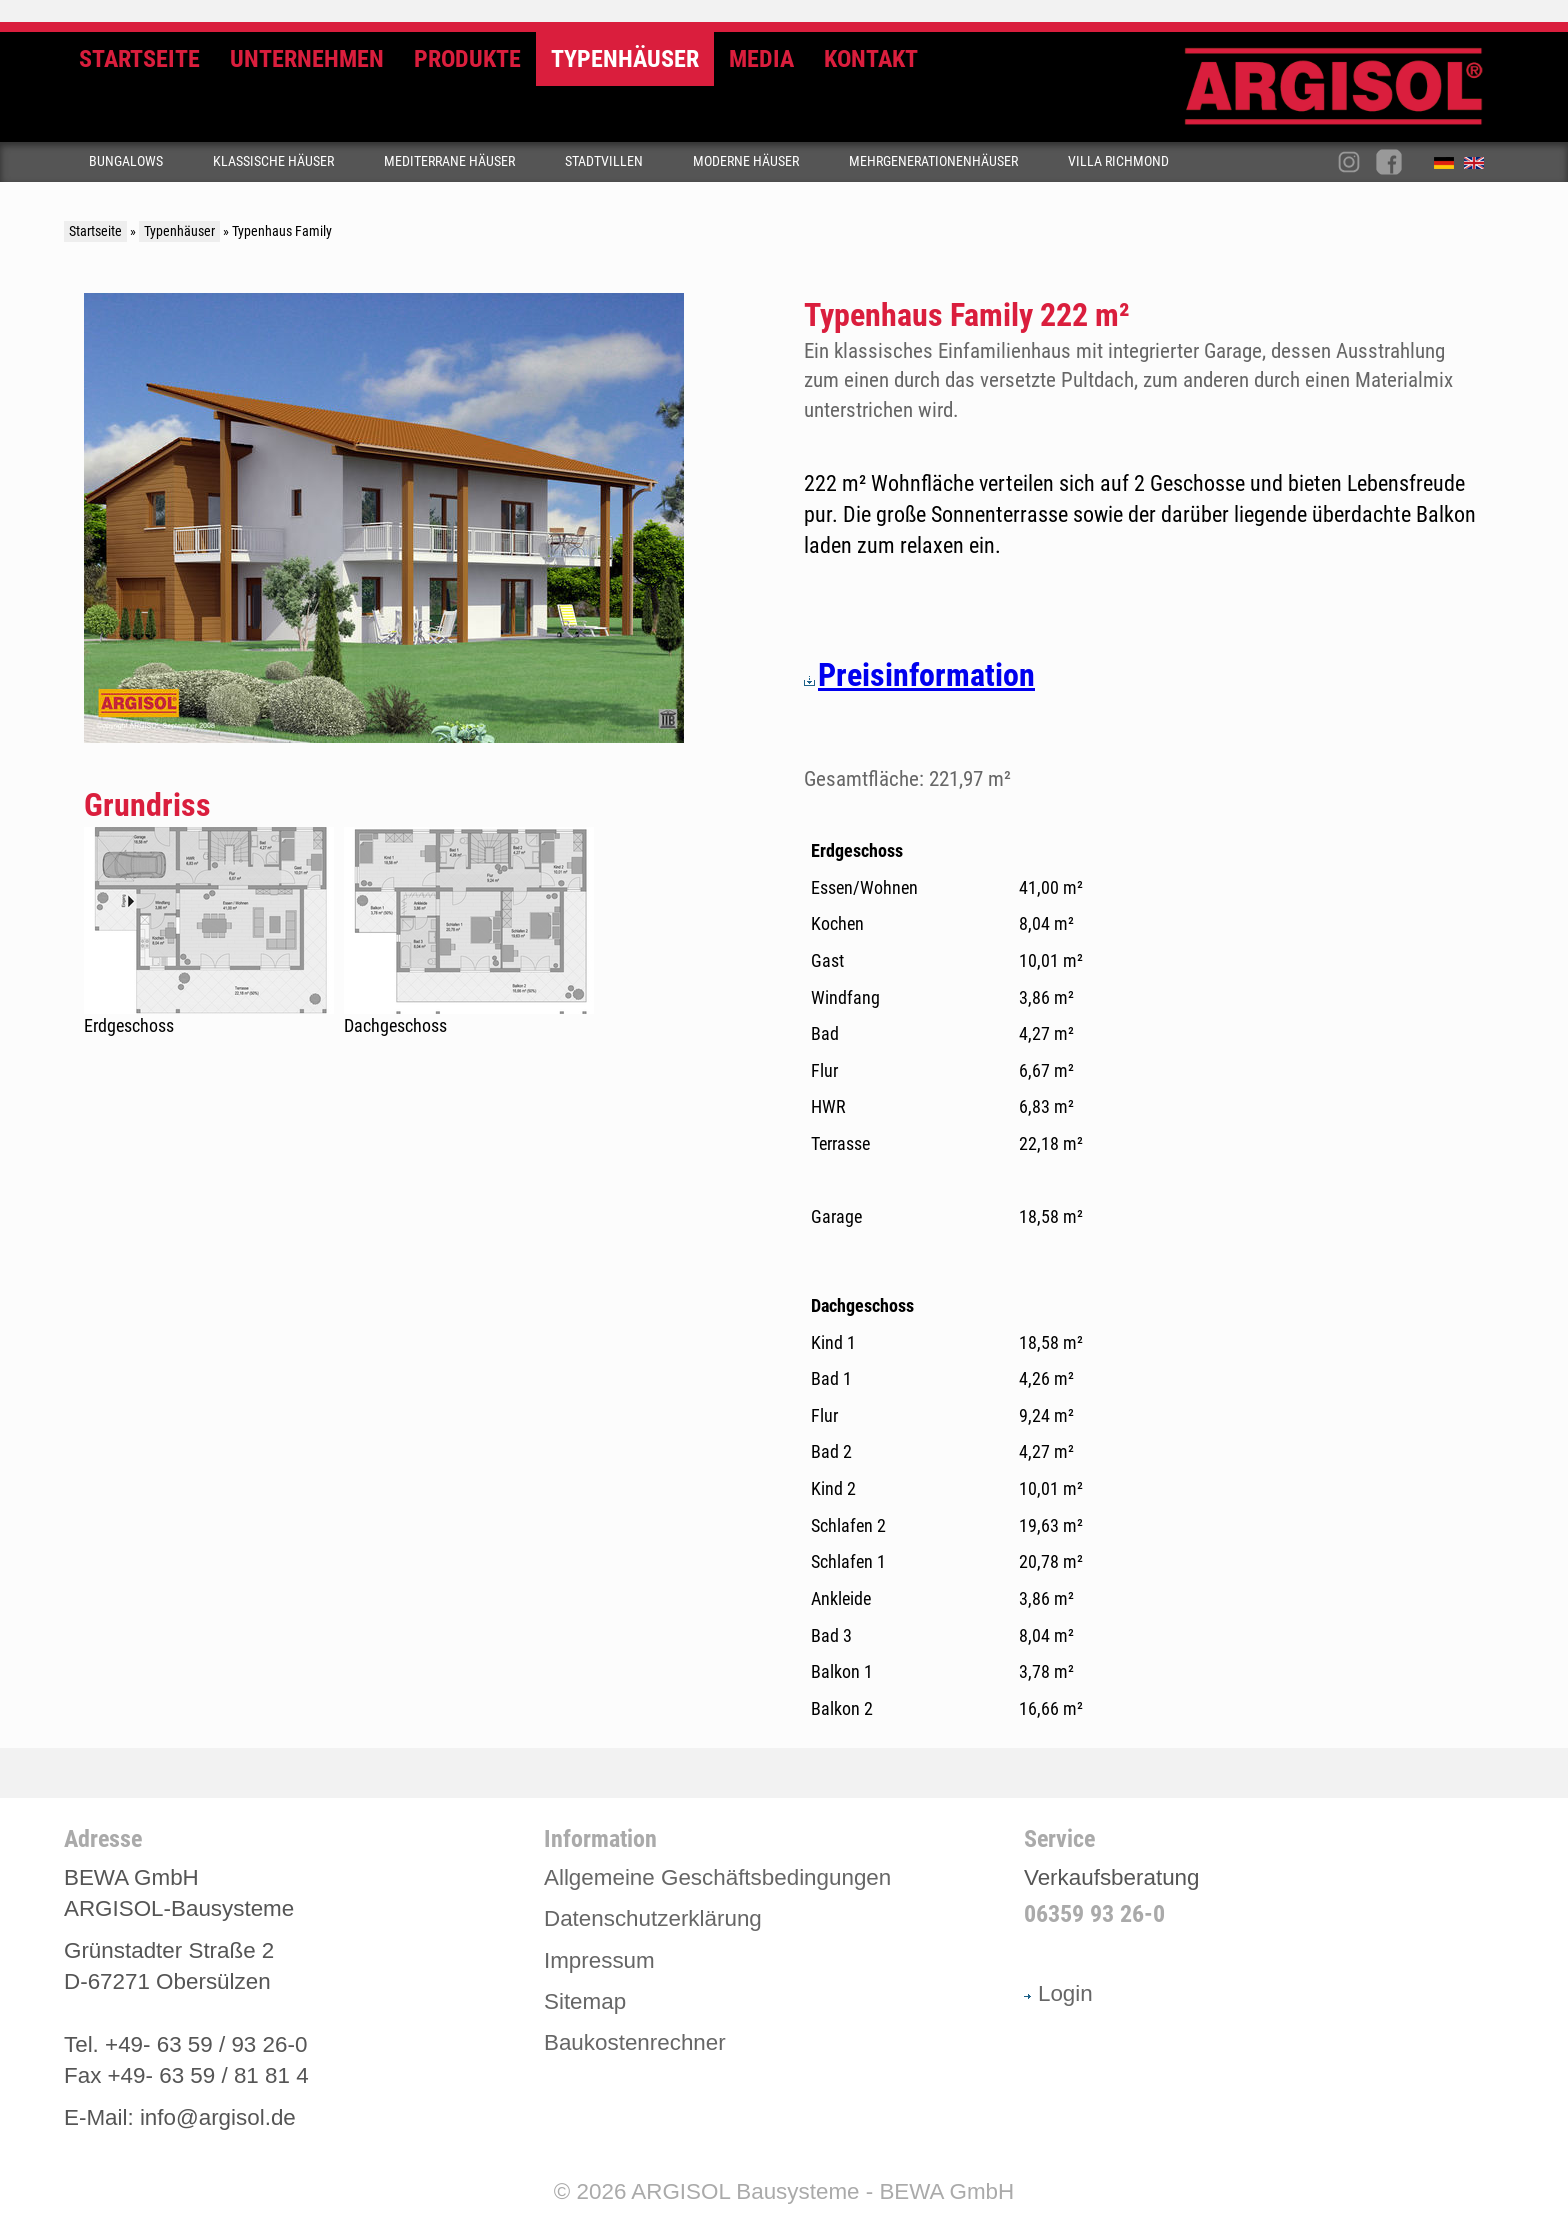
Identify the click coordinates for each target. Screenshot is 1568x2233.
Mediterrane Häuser (449, 161)
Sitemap (585, 2001)
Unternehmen (307, 59)
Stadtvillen (604, 161)
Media (761, 59)
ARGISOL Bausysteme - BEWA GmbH (822, 2191)
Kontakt (871, 59)
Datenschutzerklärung (653, 1918)
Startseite (139, 59)
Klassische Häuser (273, 161)
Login (1058, 1993)
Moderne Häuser (746, 161)
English (1479, 167)
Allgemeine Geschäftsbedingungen (717, 1877)
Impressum (599, 1960)
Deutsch (1449, 167)
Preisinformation (919, 675)
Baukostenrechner (635, 2042)
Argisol (1344, 94)
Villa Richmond (1118, 161)
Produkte (467, 59)
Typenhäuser (625, 59)
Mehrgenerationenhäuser (933, 161)
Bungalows (126, 161)
